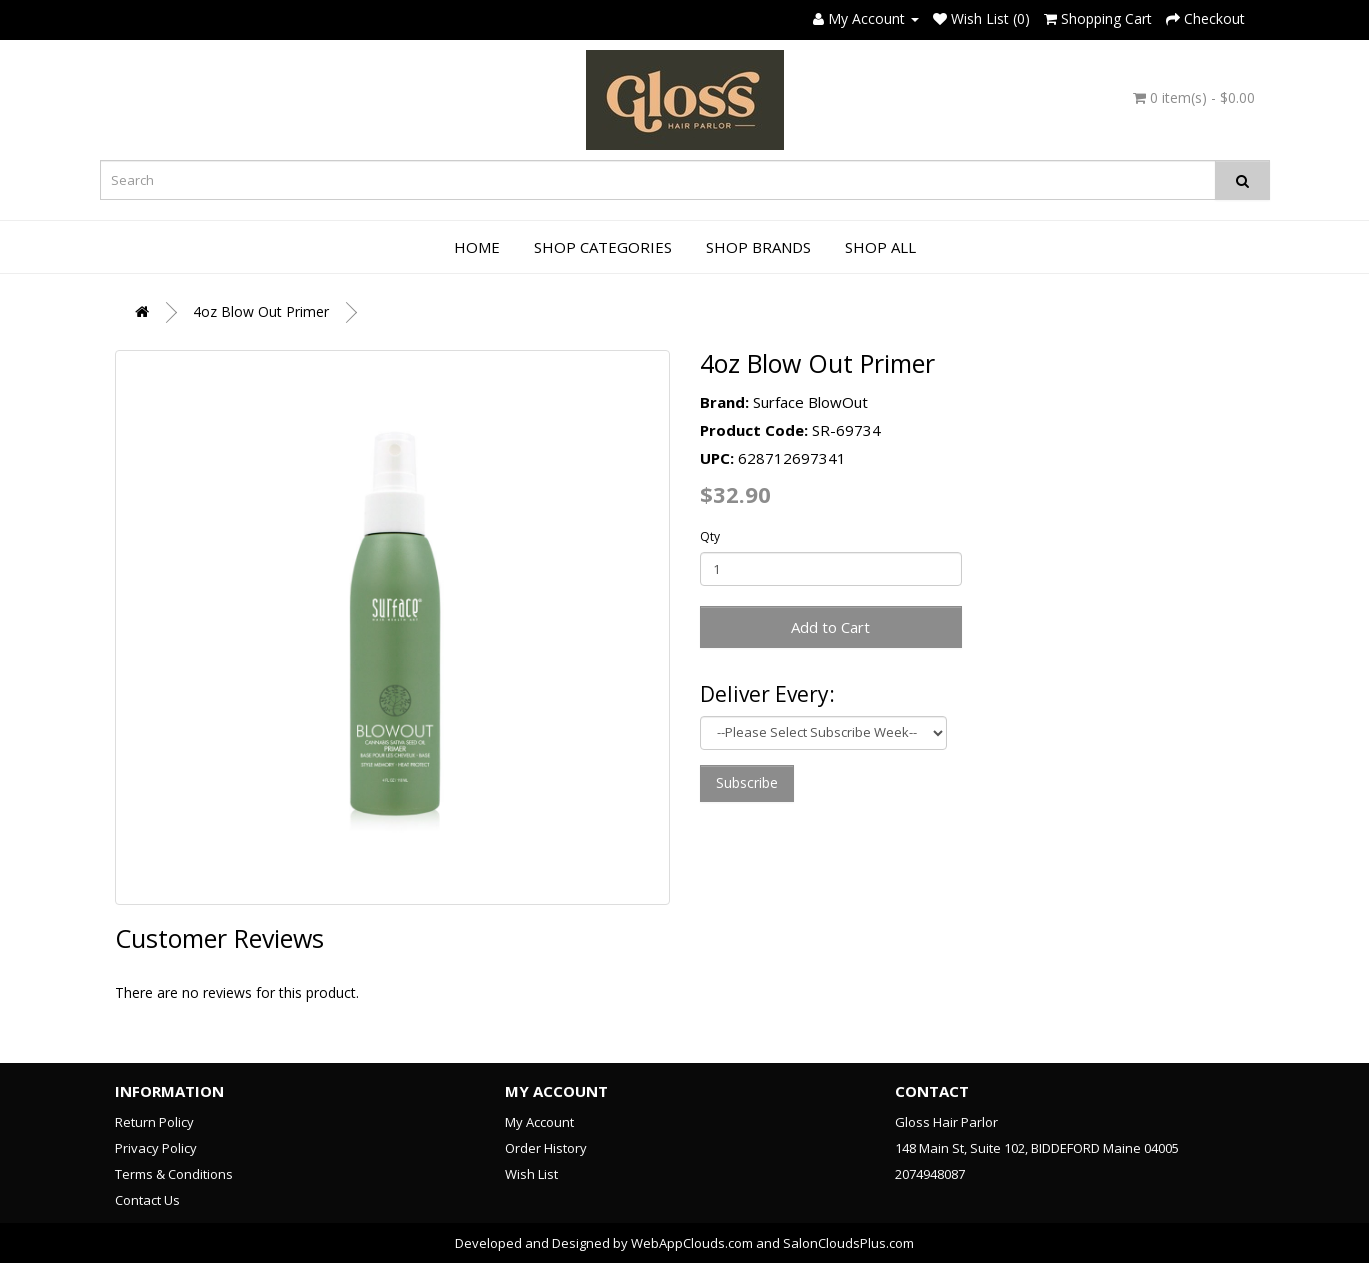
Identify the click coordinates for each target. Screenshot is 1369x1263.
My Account (539, 1122)
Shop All (880, 247)
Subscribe (747, 782)
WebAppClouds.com (692, 1243)
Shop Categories (603, 247)
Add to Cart (830, 627)
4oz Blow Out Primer (261, 311)
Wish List (531, 1174)
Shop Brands (758, 247)
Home (477, 247)
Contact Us (147, 1200)
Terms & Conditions (174, 1174)
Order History (546, 1148)
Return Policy (154, 1122)
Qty (710, 536)
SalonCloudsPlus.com (848, 1243)
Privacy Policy (156, 1148)
